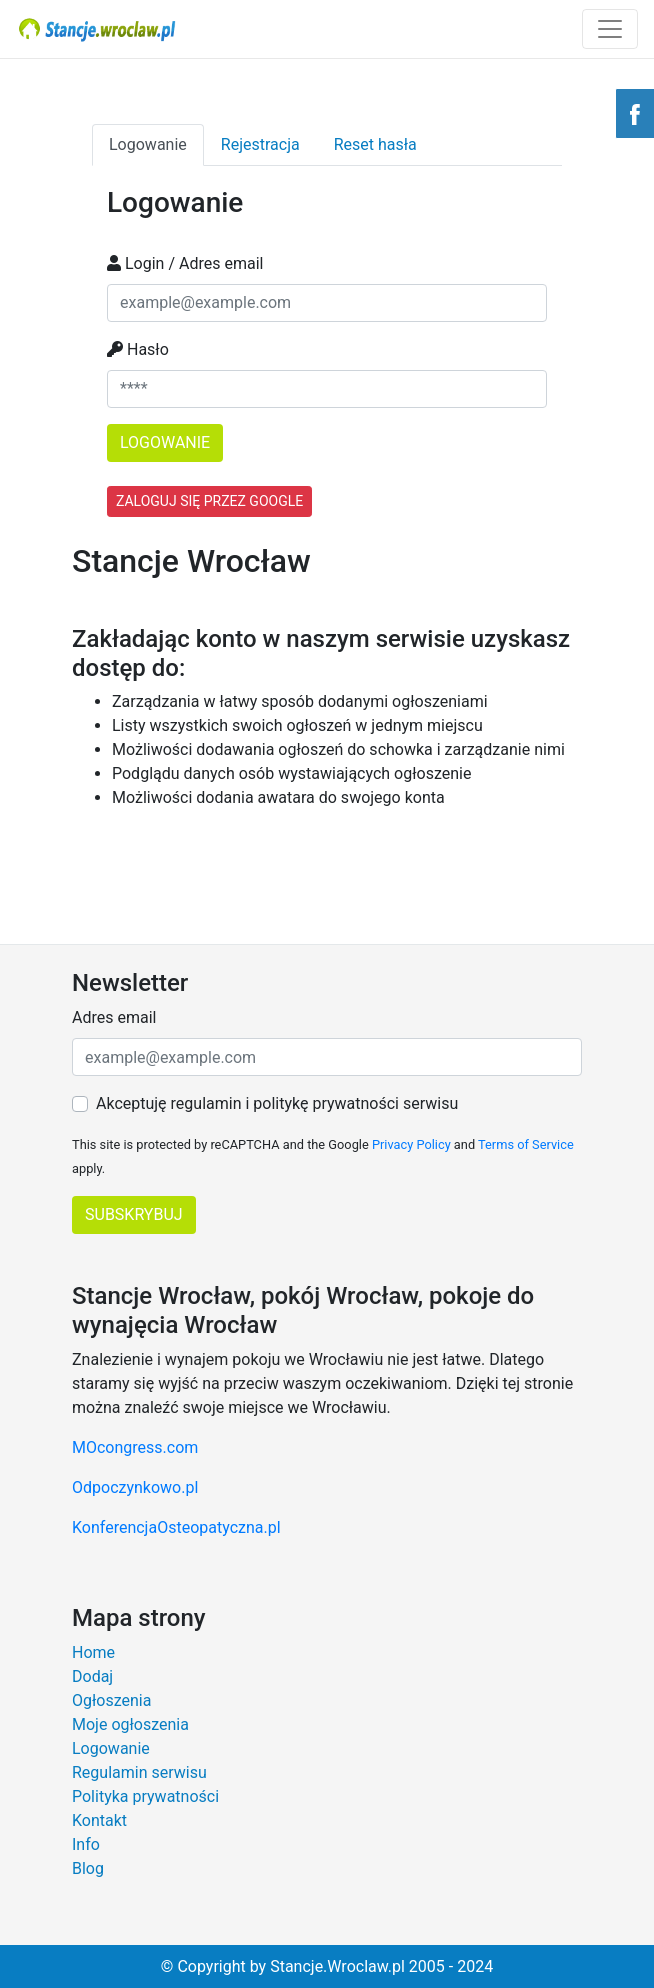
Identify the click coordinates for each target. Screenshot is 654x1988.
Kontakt (99, 1820)
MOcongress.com (135, 1447)
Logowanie (111, 1748)
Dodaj (92, 1676)
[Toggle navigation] (610, 29)
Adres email (114, 1017)
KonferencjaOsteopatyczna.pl (176, 1527)
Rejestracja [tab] (260, 144)
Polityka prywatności (145, 1796)
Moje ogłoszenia (130, 1724)
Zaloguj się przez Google (209, 501)
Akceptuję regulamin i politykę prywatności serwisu (277, 1103)
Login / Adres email (185, 263)
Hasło (138, 349)
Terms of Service (526, 1144)
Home (93, 1652)
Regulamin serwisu (139, 1772)
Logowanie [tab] (148, 144)
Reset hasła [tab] (375, 144)
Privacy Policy (411, 1144)
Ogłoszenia (111, 1700)
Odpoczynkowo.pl (135, 1487)
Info (86, 1844)
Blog (88, 1868)
